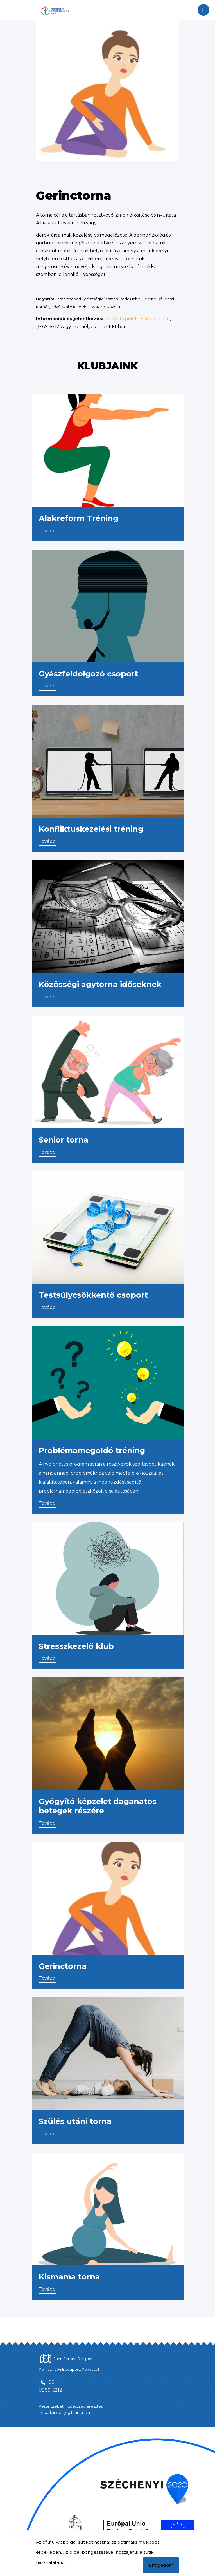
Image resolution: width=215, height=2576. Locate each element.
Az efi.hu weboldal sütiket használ (73, 2542)
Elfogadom (161, 2565)
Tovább (47, 530)
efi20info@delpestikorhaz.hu (137, 318)
